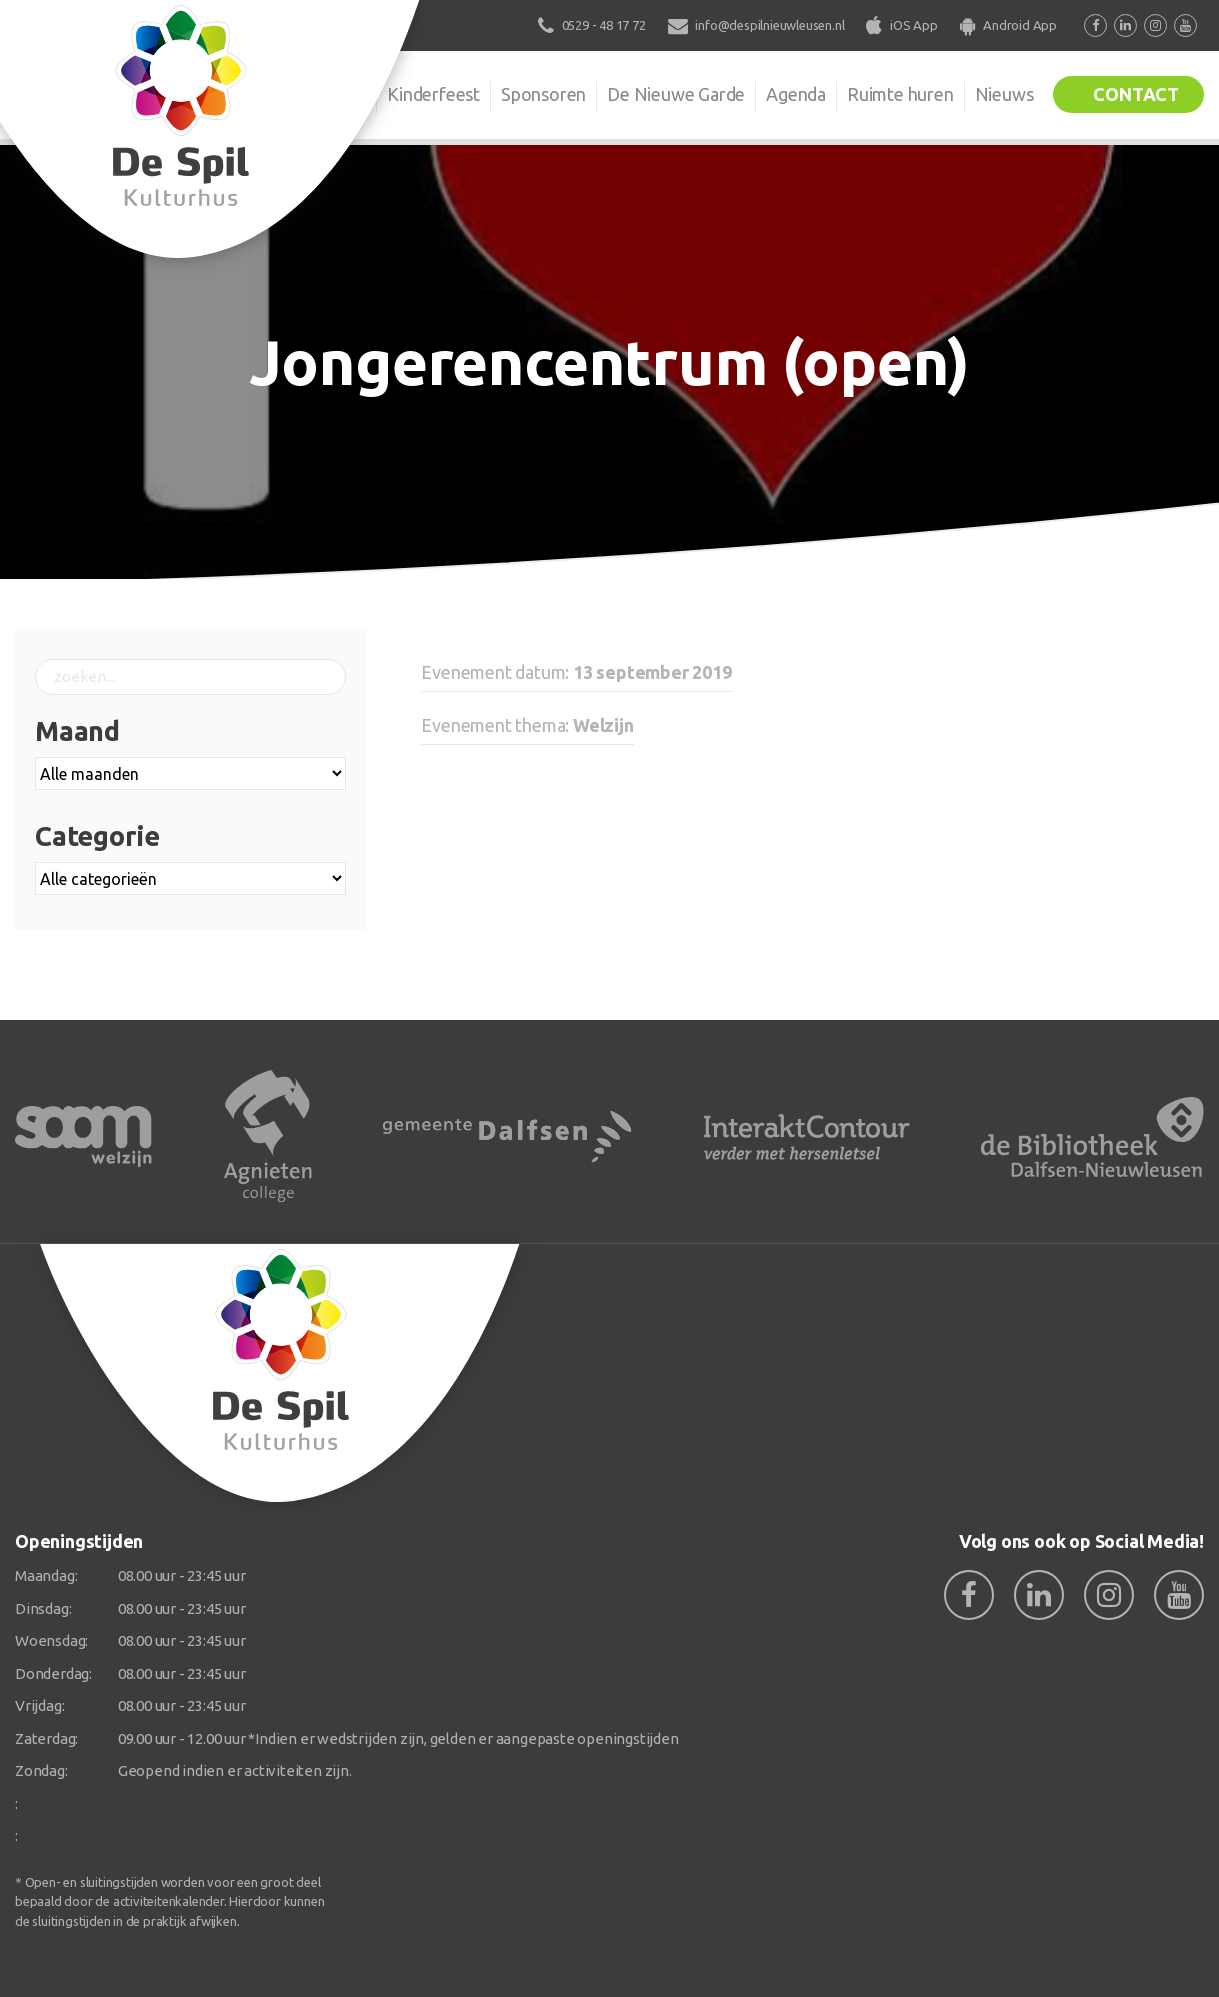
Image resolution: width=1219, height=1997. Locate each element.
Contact (1136, 94)
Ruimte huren (900, 94)
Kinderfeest (433, 94)
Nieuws (1004, 94)
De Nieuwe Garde (676, 94)
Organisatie (321, 94)
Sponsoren (543, 94)
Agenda (796, 94)
